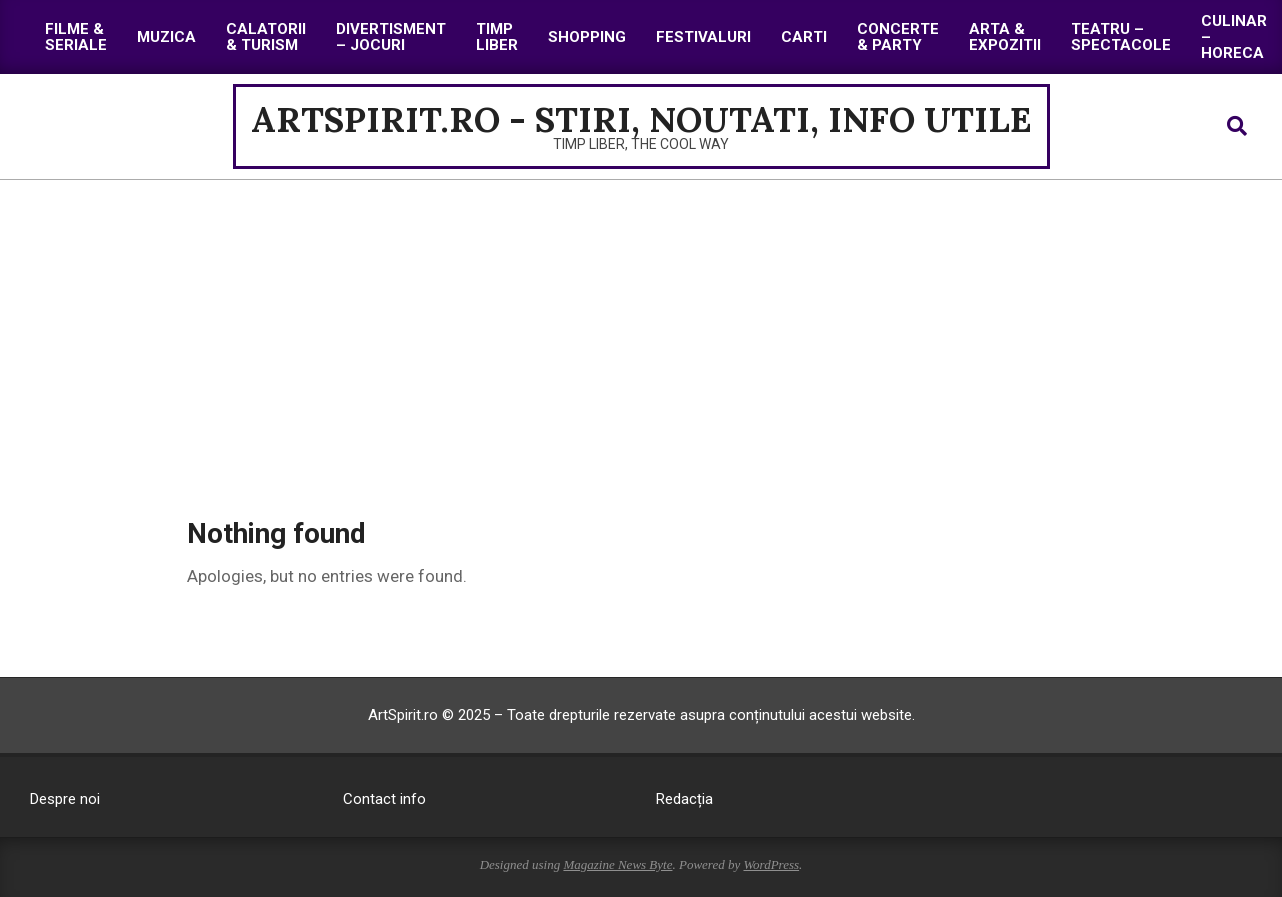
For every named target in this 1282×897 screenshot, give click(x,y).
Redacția (684, 799)
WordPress (771, 864)
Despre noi (65, 799)
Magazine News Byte (617, 864)
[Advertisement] (641, 330)
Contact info (384, 799)
